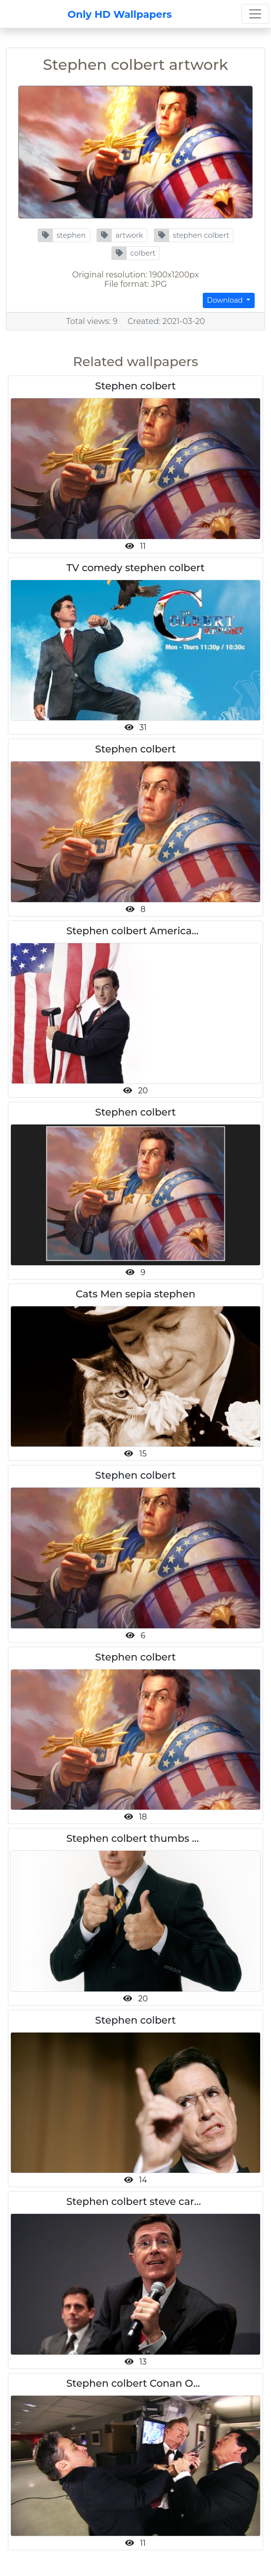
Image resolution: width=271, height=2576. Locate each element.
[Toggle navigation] (255, 14)
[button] (64, 235)
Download (226, 300)
